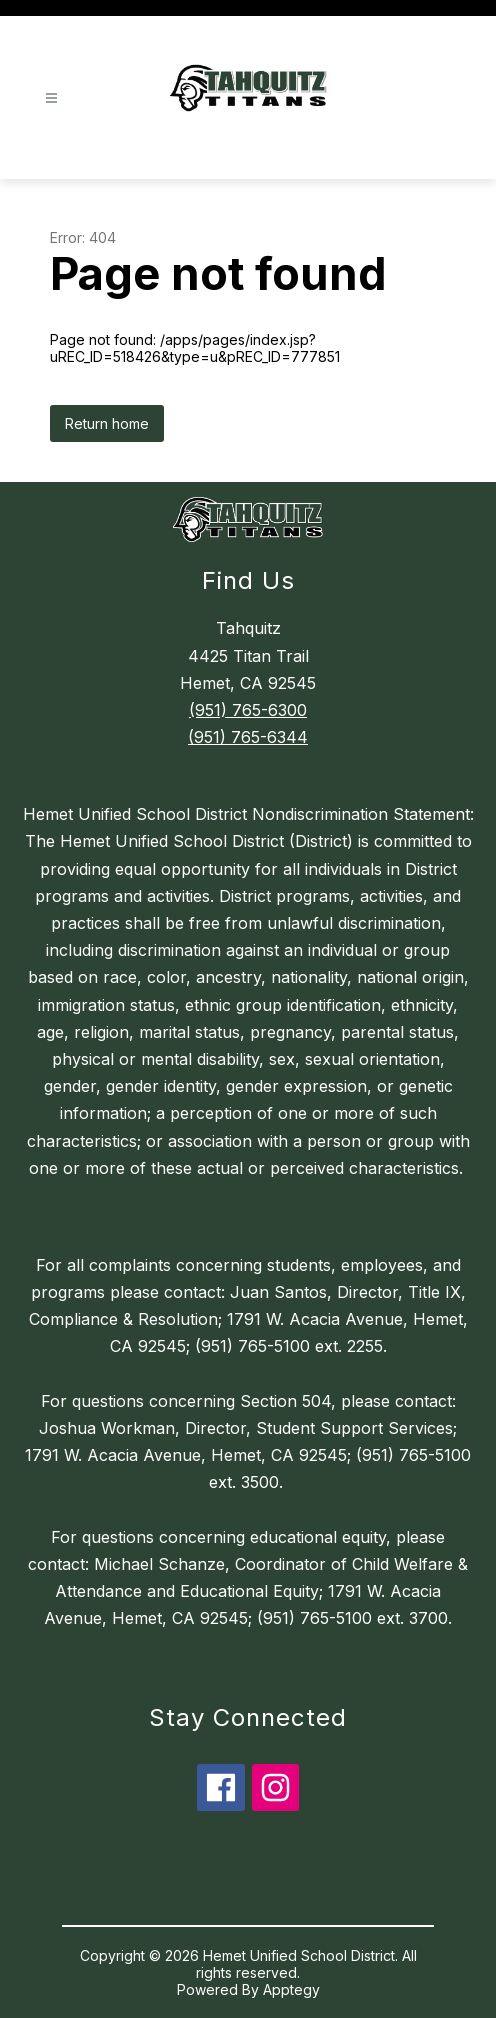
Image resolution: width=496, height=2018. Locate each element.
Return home (107, 423)
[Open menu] (51, 98)
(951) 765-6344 (248, 737)
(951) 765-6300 (248, 710)
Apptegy (291, 1989)
